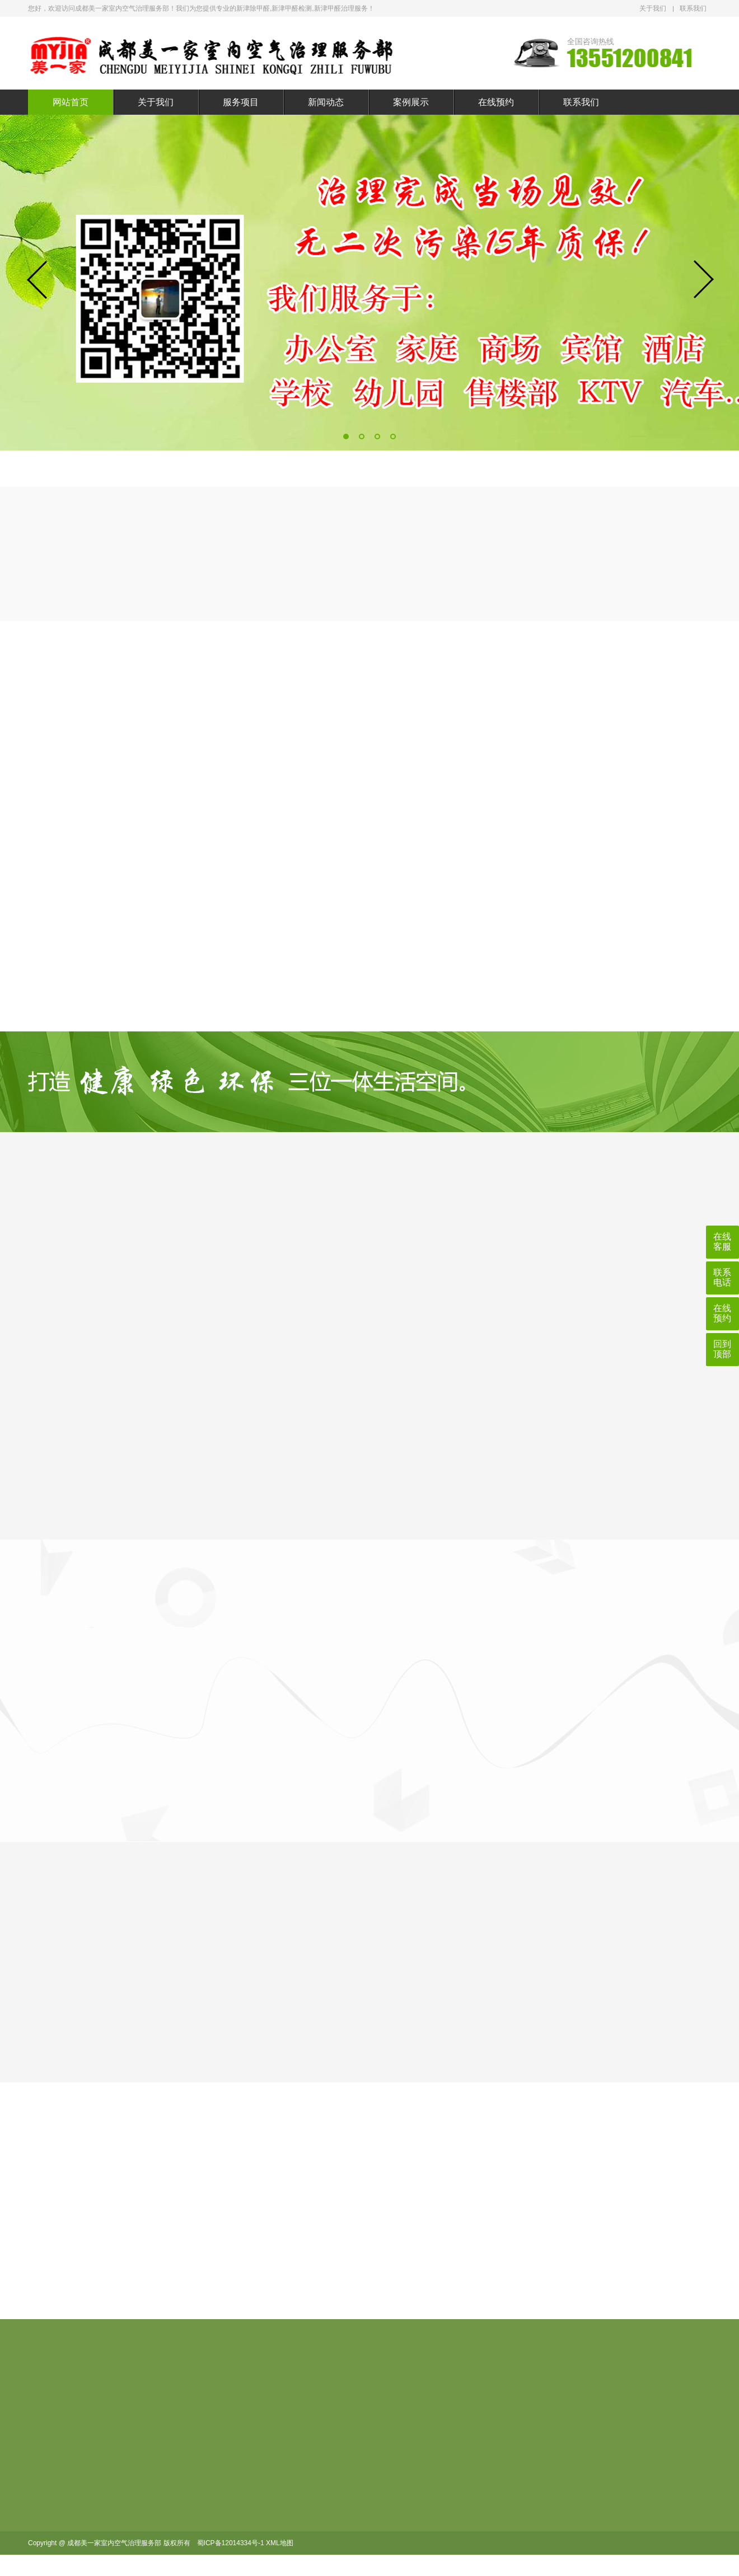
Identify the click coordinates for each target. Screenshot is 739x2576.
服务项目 (241, 102)
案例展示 (411, 102)
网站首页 (70, 102)
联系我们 (693, 8)
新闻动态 (326, 102)
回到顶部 (722, 1349)
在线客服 (722, 1241)
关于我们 (652, 8)
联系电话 (722, 1277)
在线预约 (496, 102)
